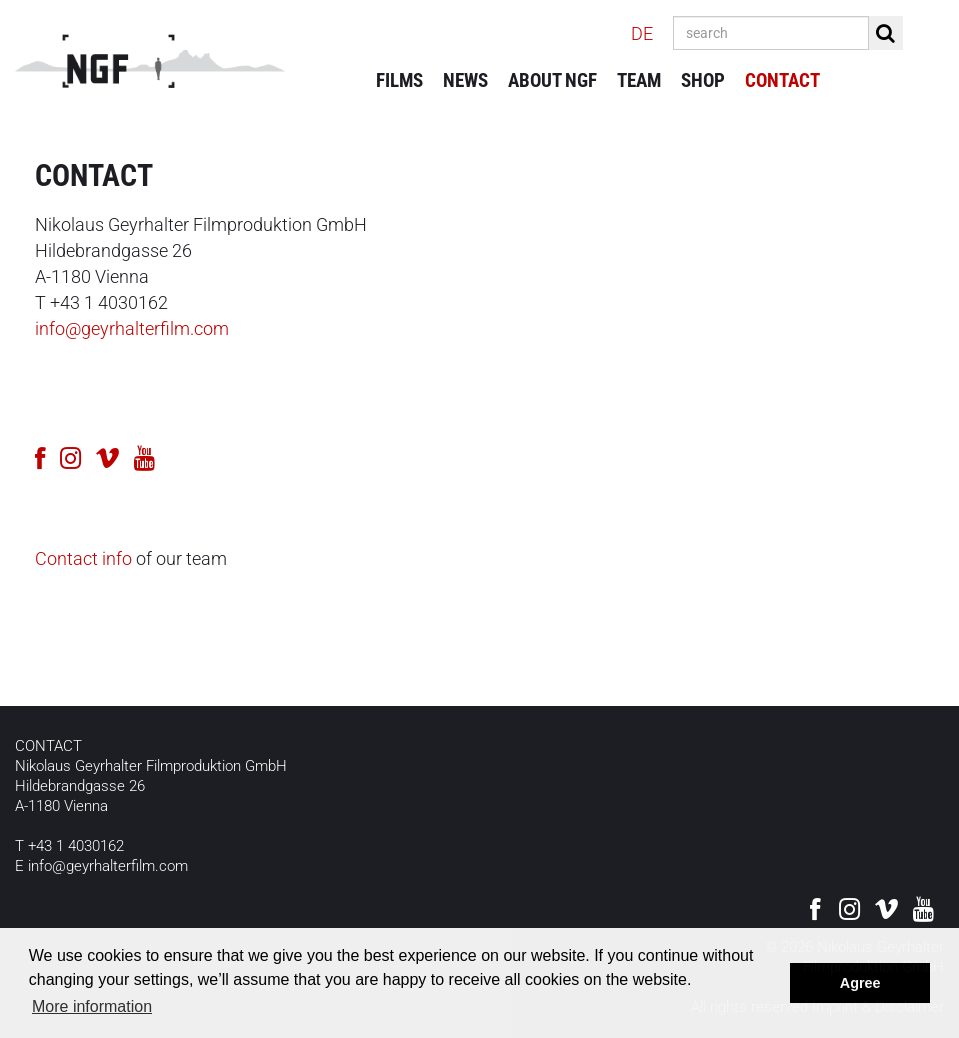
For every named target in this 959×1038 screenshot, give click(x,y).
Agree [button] (860, 983)
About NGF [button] (552, 80)
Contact (782, 80)
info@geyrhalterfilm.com (132, 328)
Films (399, 80)
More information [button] (92, 1006)
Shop (703, 80)
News (465, 80)
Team (639, 80)
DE (642, 33)
